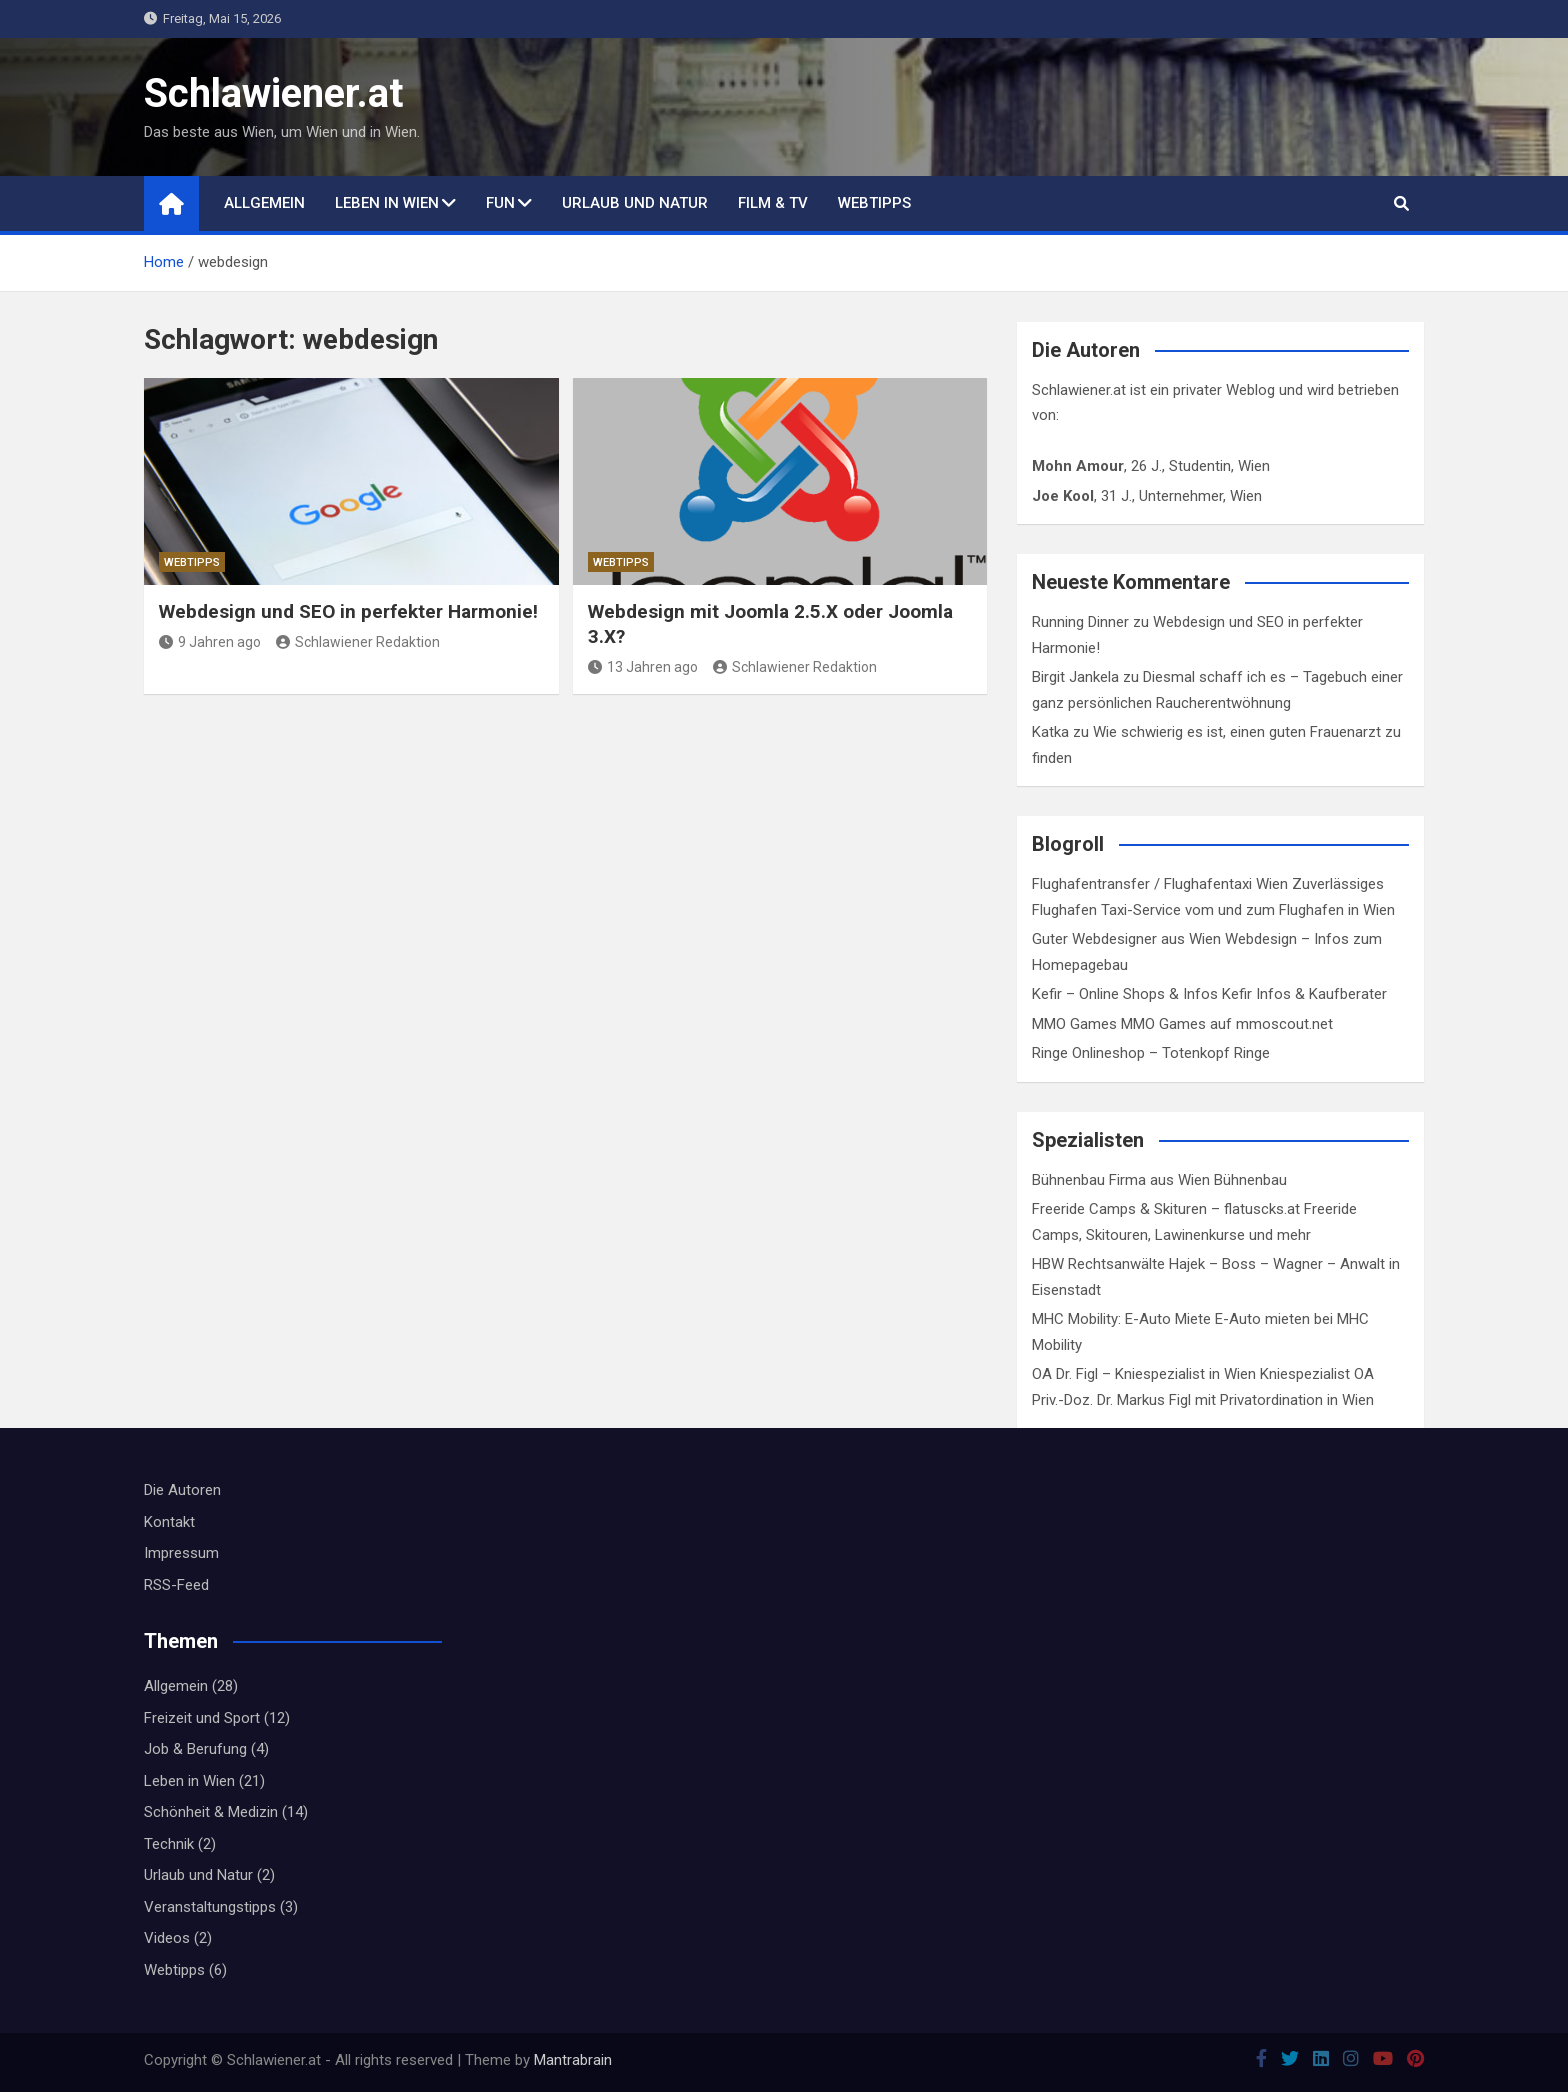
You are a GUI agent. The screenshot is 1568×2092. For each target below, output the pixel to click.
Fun (500, 203)
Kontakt (169, 1522)
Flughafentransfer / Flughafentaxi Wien (1160, 884)
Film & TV (773, 203)
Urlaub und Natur (635, 203)
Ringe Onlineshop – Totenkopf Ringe (1151, 1053)
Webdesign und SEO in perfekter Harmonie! (348, 611)
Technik (169, 1844)
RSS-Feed (176, 1585)
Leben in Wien (387, 203)
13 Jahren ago (643, 667)
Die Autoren (182, 1490)
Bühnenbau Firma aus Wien (1121, 1180)
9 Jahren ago (210, 642)
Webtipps (874, 203)
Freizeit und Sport (202, 1718)
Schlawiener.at (273, 93)
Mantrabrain (573, 2060)
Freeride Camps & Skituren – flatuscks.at (1166, 1209)
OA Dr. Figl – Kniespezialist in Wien (1144, 1374)
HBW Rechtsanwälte (1098, 1264)
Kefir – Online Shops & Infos (1125, 994)
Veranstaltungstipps (210, 1907)
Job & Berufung (195, 1749)
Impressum (181, 1553)
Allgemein (264, 203)
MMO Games (1074, 1024)
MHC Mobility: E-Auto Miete (1121, 1319)
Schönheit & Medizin (211, 1812)
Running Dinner (1080, 622)
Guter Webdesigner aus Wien (1126, 939)
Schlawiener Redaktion (358, 642)
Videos (167, 1938)
